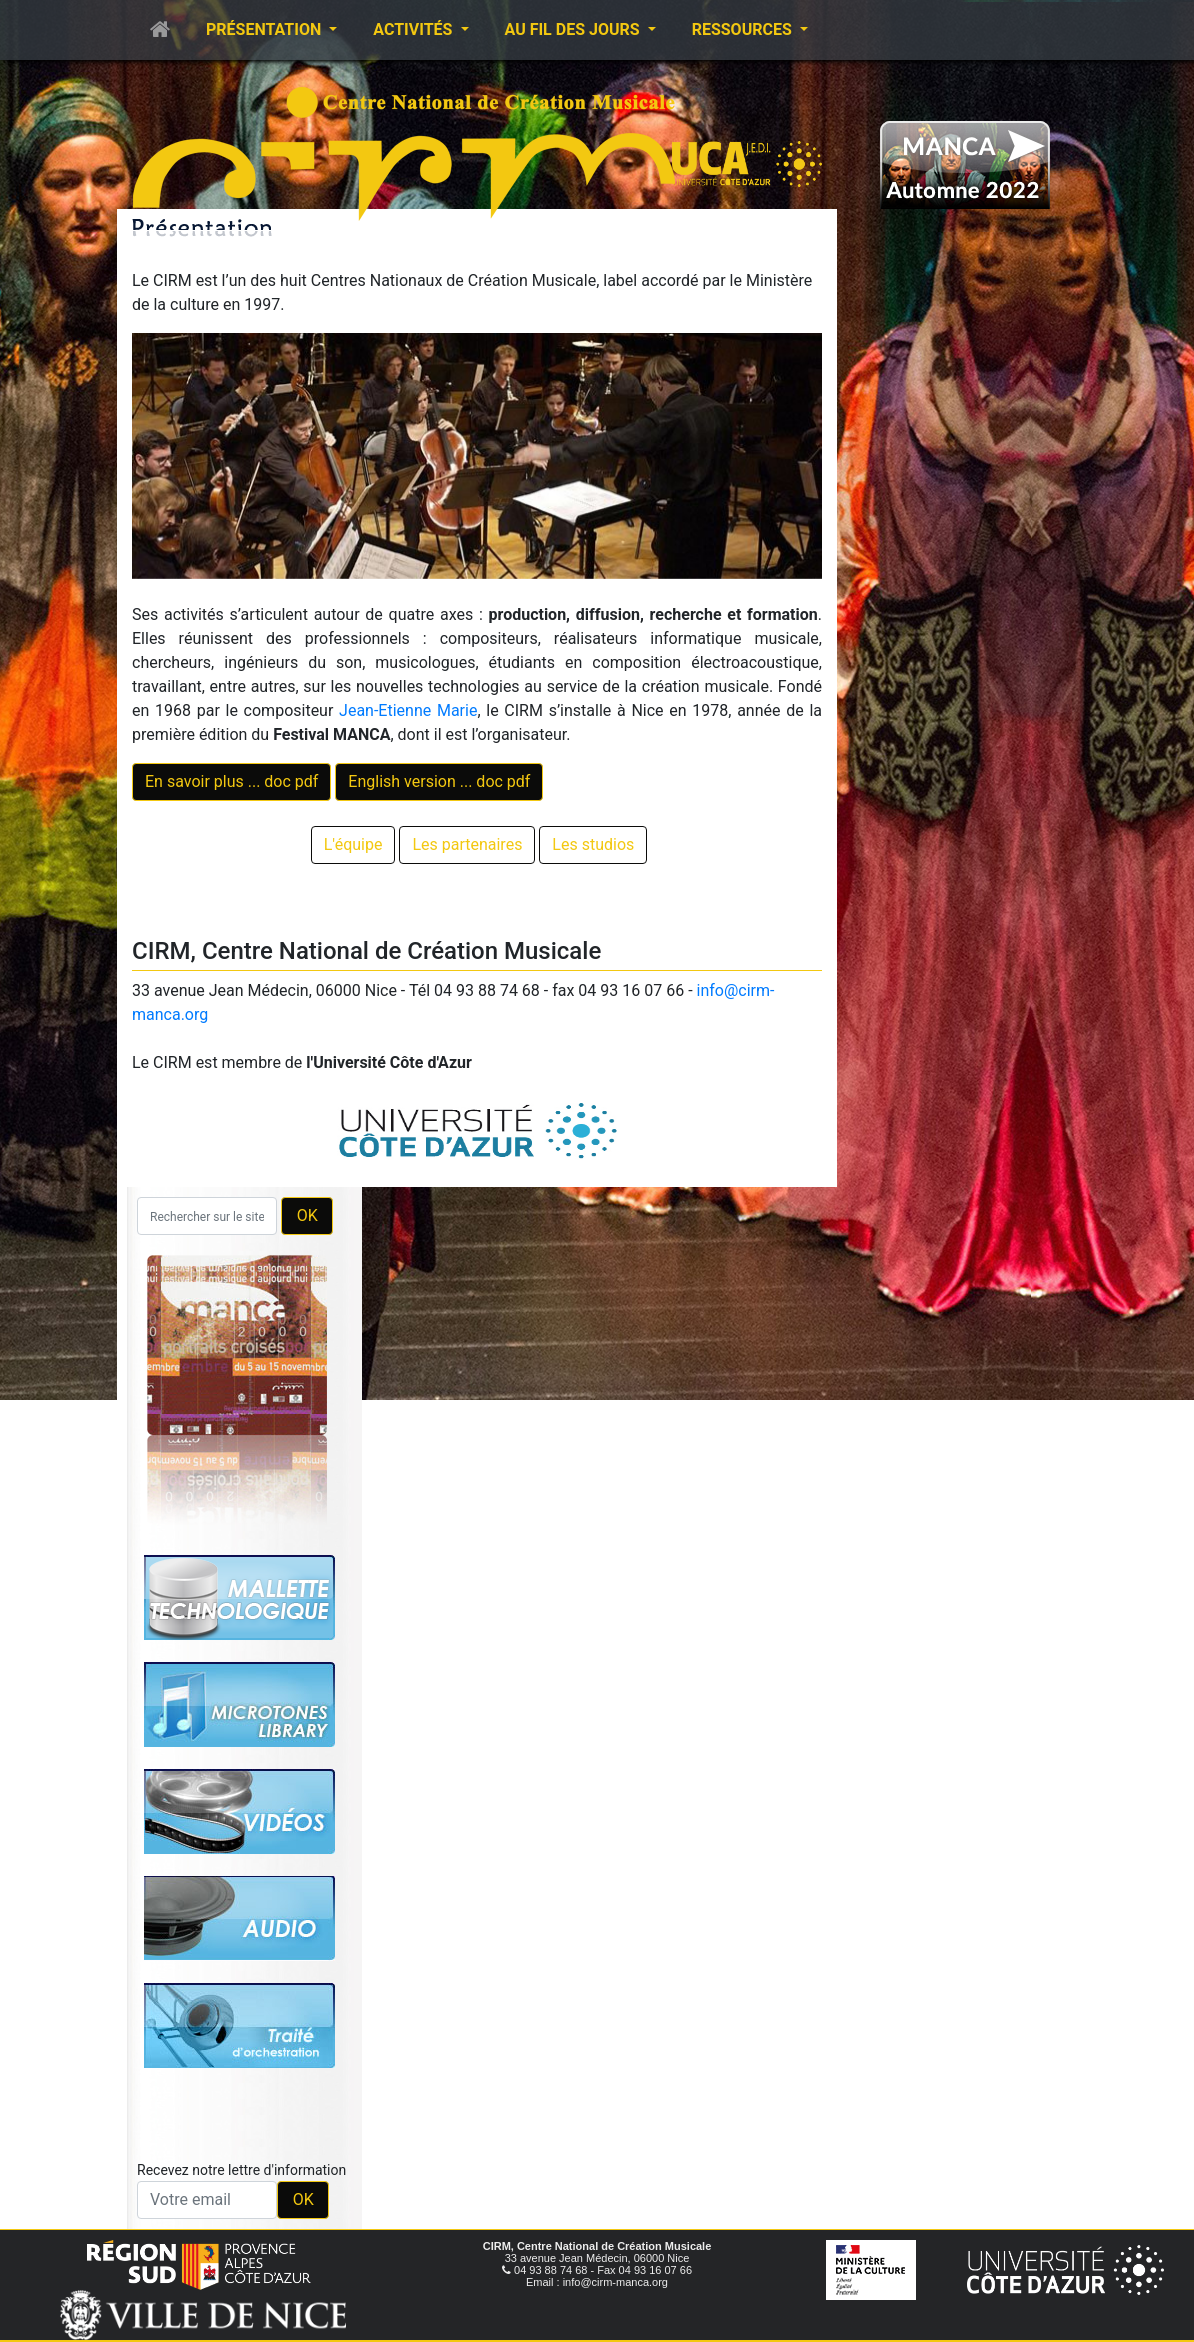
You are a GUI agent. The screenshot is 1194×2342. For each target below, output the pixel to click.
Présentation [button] (265, 29)
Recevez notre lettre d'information (241, 2170)
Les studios (593, 844)
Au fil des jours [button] (574, 29)
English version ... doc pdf (439, 781)
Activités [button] (414, 29)
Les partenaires (467, 844)
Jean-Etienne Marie (408, 710)
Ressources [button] (744, 29)
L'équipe (353, 844)
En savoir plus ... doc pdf (231, 781)
